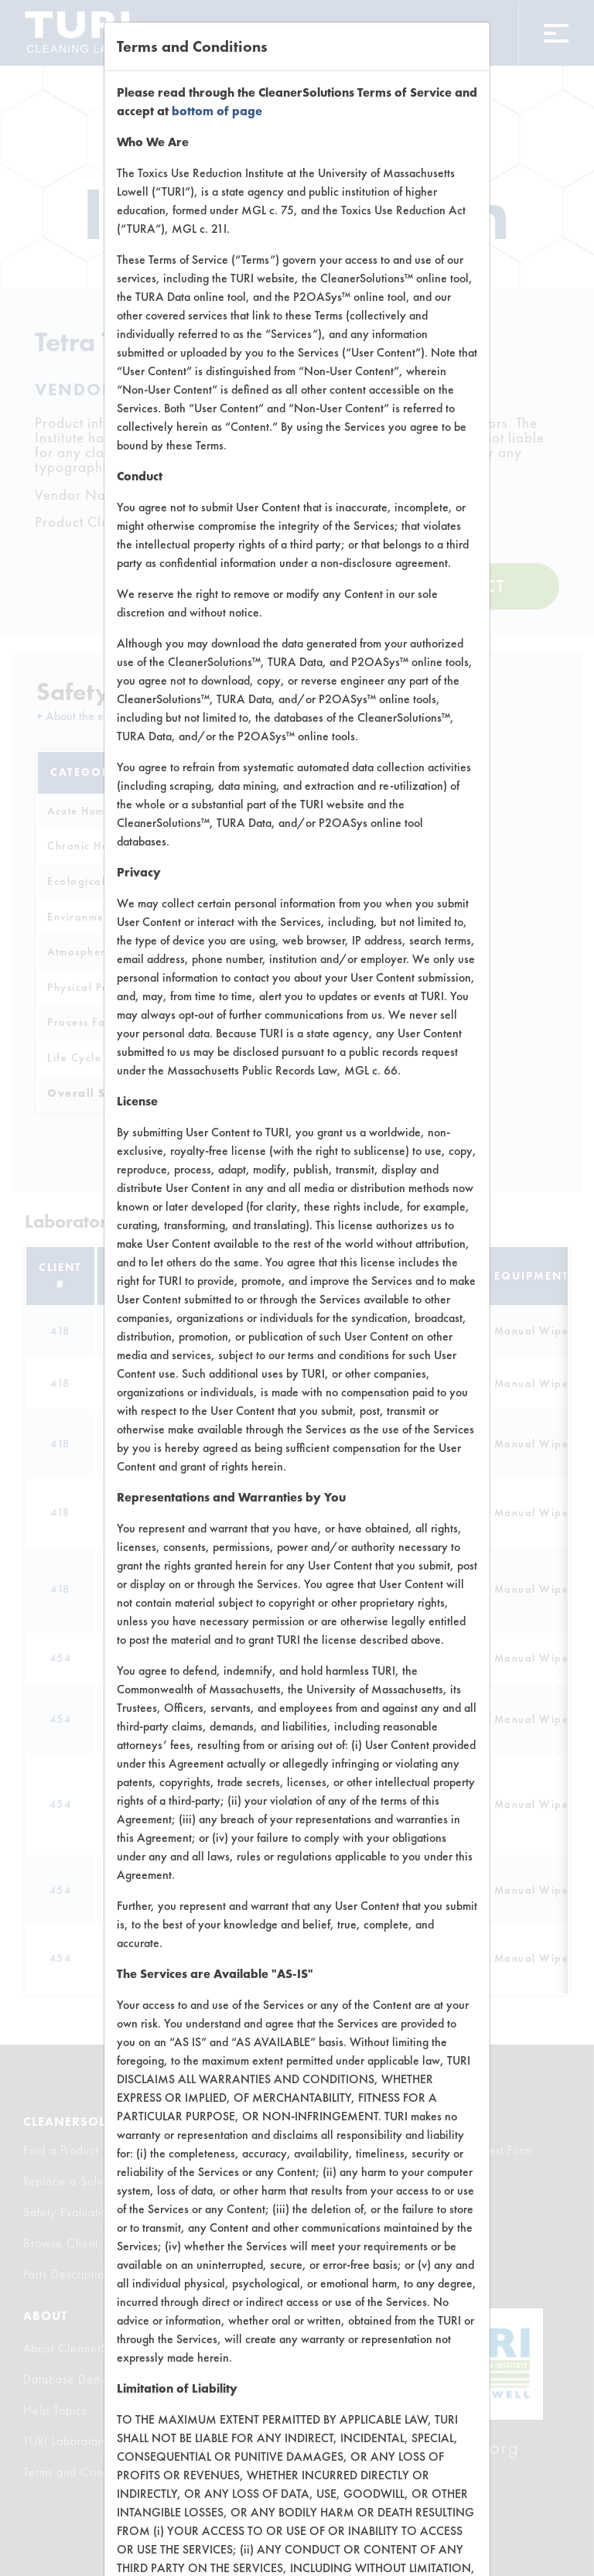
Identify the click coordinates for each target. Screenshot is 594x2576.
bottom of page (217, 111)
